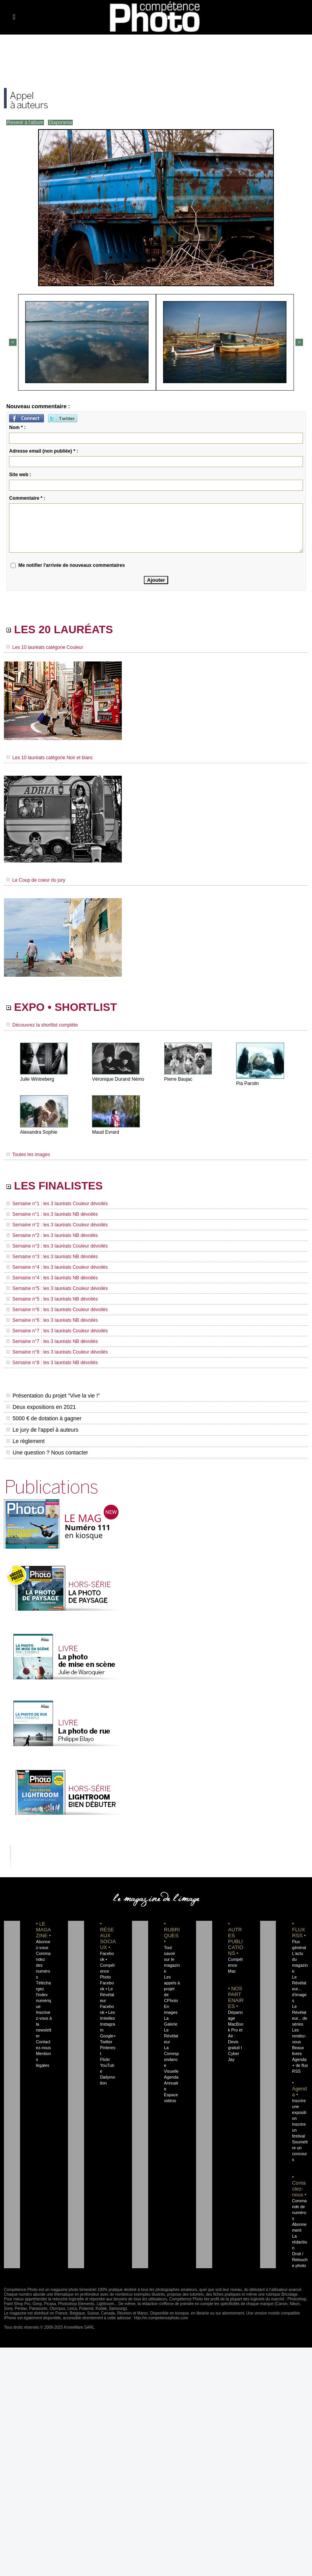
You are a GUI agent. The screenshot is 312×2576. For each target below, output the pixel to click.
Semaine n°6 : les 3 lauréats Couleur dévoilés (57, 1309)
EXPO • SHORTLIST (61, 1007)
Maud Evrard (105, 1132)
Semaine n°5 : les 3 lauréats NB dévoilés (52, 1299)
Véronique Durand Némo (118, 1079)
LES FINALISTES (54, 1186)
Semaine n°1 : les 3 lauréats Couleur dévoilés (57, 1203)
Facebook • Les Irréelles (107, 2012)
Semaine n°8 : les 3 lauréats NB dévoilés (52, 1362)
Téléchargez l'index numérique (43, 1994)
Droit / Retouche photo (300, 2259)
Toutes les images (28, 1154)
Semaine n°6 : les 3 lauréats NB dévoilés (52, 1320)
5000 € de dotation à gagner (43, 1418)
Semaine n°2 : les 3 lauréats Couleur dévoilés (57, 1225)
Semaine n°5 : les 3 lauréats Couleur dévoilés (57, 1288)
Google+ (108, 2035)
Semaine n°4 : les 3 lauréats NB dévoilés (52, 1278)
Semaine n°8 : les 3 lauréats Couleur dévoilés (57, 1352)
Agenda (171, 2077)
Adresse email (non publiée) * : (43, 451)
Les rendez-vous (299, 2036)
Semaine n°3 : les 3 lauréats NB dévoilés (52, 1256)
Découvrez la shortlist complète (42, 1025)
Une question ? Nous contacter (47, 1452)
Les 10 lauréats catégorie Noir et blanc (49, 757)
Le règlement (25, 1441)
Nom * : (17, 427)
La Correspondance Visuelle (171, 2059)
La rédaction (299, 2242)
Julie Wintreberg (37, 1079)
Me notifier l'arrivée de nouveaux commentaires (71, 565)
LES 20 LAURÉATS (59, 629)
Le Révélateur (171, 2036)
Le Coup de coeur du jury (35, 880)
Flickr (105, 2059)
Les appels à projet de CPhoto (172, 1989)
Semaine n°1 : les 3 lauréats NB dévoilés (52, 1214)
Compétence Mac (235, 1965)
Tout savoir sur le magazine (172, 1959)
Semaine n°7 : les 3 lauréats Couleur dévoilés (57, 1331)
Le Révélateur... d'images (299, 1989)
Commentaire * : (27, 498)
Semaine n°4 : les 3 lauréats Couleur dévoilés (57, 1267)
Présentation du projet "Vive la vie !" (53, 1395)
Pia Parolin (247, 1083)
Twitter (106, 2041)
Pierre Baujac (178, 1079)
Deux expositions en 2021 (41, 1407)
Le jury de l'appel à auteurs (42, 1430)
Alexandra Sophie (38, 1132)
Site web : (20, 474)
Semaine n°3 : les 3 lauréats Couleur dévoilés (57, 1246)
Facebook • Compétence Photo (107, 1965)
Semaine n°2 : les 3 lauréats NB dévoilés (52, 1235)
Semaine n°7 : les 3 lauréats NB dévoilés (52, 1341)
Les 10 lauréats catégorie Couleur (44, 647)
